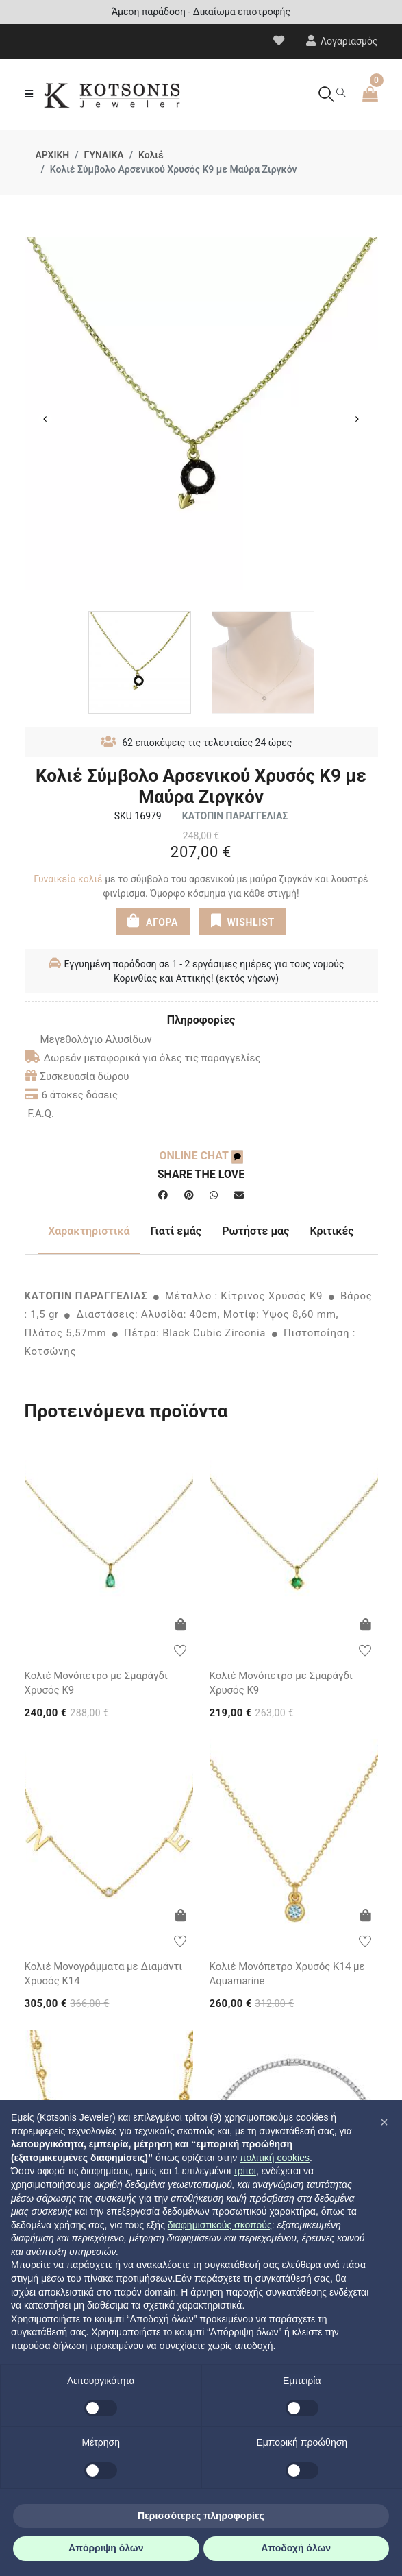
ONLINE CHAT (200, 1155)
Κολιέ (151, 154)
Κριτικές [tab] (331, 1231)
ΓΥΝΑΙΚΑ (104, 154)
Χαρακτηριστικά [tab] (88, 1231)
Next (357, 419)
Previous (45, 419)
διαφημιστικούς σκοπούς (220, 2224)
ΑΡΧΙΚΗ (53, 154)
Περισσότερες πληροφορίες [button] (201, 2515)
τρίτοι (245, 2170)
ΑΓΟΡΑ (152, 921)
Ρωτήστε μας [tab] (255, 1231)
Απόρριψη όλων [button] (105, 2547)
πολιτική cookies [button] (275, 2157)
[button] (384, 2122)
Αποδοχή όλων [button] (296, 2547)
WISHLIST (243, 921)
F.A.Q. (41, 1113)
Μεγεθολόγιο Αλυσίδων (88, 1039)
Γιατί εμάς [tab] (176, 1231)
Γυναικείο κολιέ (68, 879)
